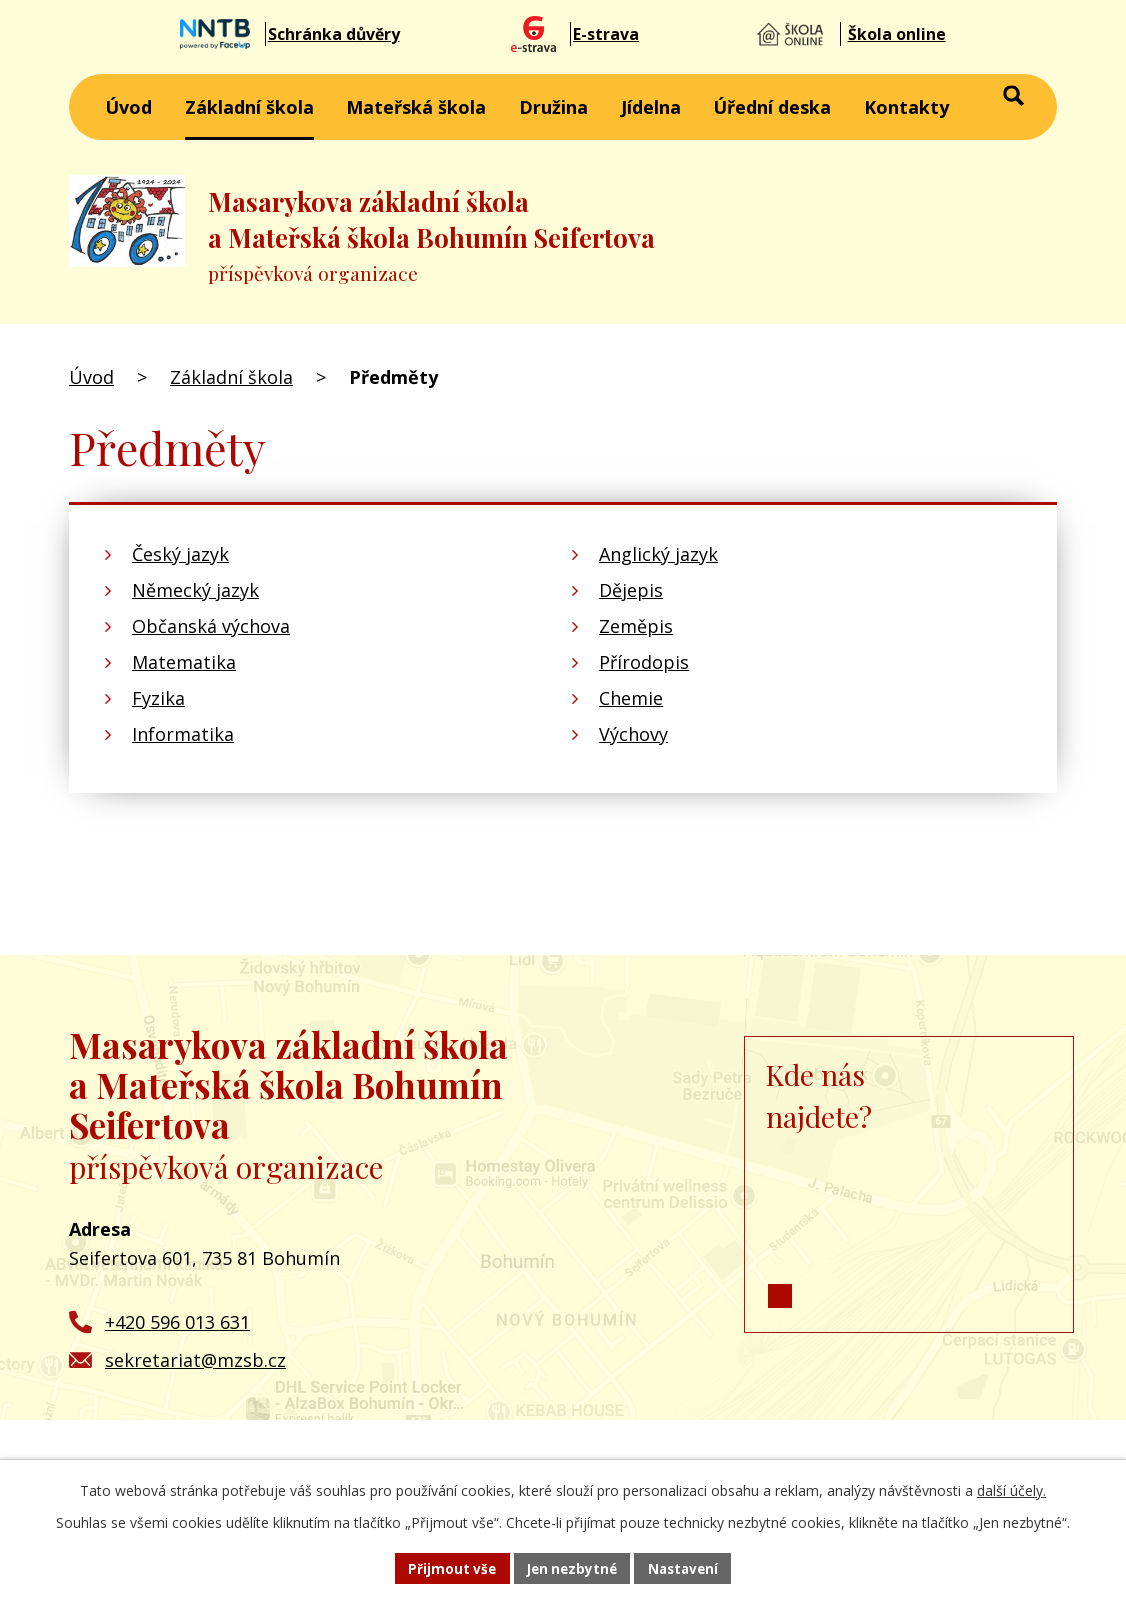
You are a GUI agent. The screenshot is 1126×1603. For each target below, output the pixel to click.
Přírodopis (644, 662)
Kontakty (906, 107)
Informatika (183, 734)
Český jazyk (180, 554)
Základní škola (249, 107)
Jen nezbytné (571, 1567)
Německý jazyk (195, 590)
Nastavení (688, 1567)
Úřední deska (772, 107)
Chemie (631, 698)
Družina (553, 107)
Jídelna (651, 107)
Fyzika (158, 698)
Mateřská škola (416, 107)
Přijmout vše (447, 1567)
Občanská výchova (211, 626)
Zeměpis (636, 626)
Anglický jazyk (658, 554)
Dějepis (631, 590)
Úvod (128, 107)
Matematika (184, 662)
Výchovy (633, 734)
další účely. (1011, 1488)
